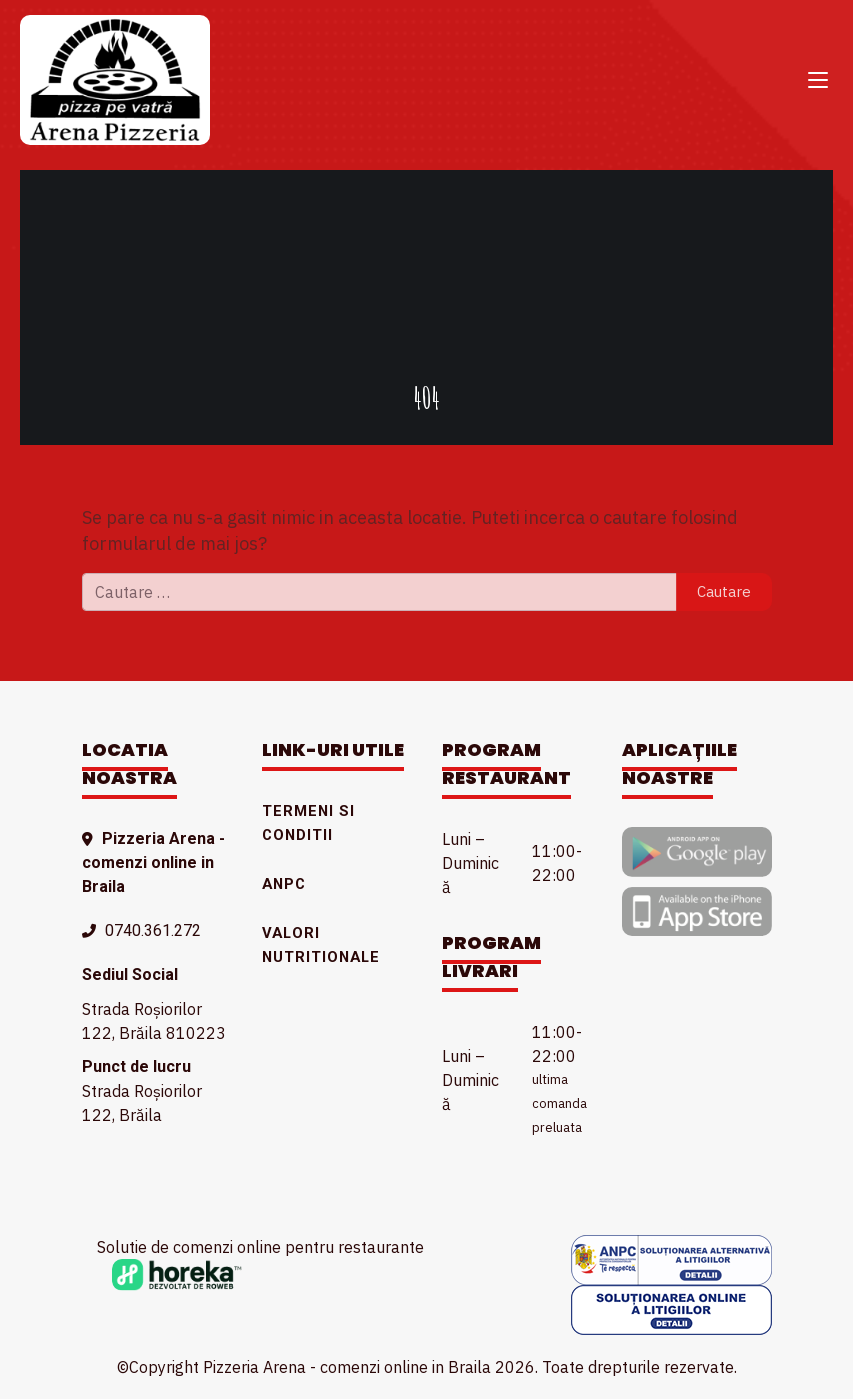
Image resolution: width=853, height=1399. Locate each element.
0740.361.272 (153, 930)
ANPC (284, 884)
